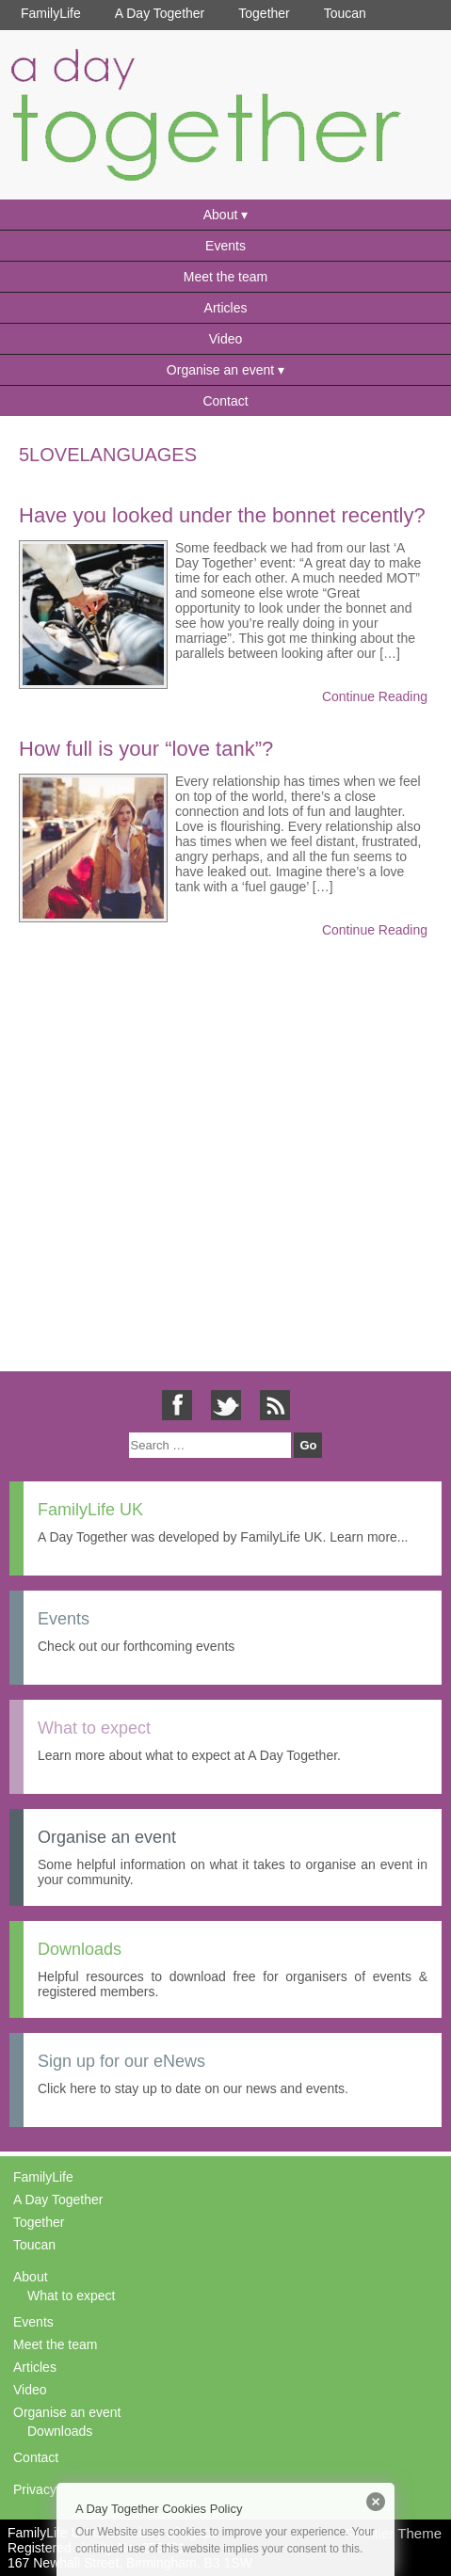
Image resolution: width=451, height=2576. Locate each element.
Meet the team (226, 276)
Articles (226, 307)
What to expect (71, 2295)
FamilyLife (51, 13)
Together (263, 13)
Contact (225, 400)
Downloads (59, 2431)
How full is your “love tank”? (146, 748)
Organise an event (220, 369)
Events (225, 245)
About (220, 214)
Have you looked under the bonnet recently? (222, 515)
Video (226, 338)
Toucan (345, 13)
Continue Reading (374, 696)
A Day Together (159, 13)
